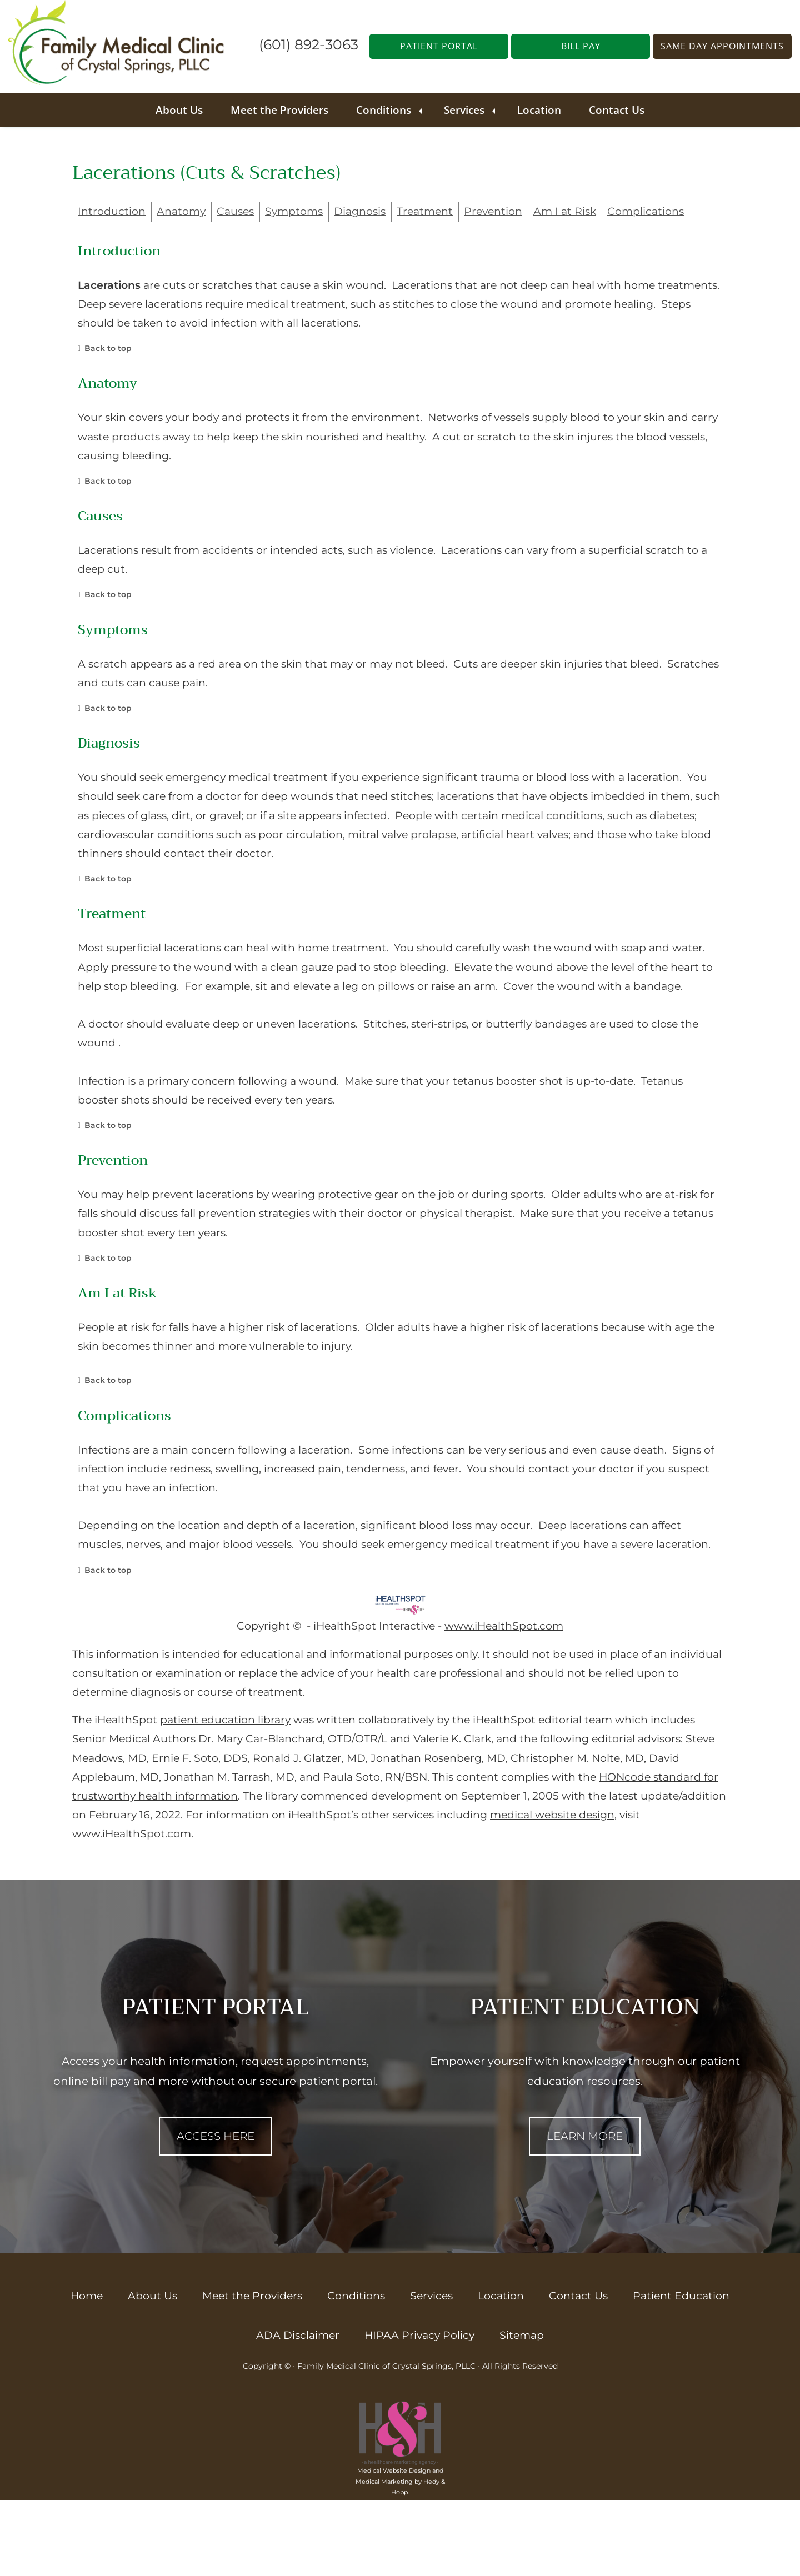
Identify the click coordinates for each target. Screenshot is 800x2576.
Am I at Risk (564, 211)
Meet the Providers (279, 110)
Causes (235, 211)
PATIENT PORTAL (439, 46)
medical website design (552, 1814)
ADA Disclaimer (297, 2335)
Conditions (383, 110)
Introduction (112, 211)
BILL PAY (581, 46)
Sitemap (521, 2335)
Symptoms (294, 211)
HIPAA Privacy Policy (419, 2335)
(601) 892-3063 (308, 44)
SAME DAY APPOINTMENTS (722, 46)
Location (539, 110)
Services (464, 110)
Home (87, 2295)
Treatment (425, 211)
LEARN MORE (585, 2136)
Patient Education (681, 2295)
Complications (645, 211)
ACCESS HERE (215, 2136)
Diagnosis (360, 211)
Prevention (493, 211)
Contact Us (616, 110)
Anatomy (181, 211)
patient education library (225, 1719)
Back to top (108, 348)
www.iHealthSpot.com (503, 1626)
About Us (179, 110)
